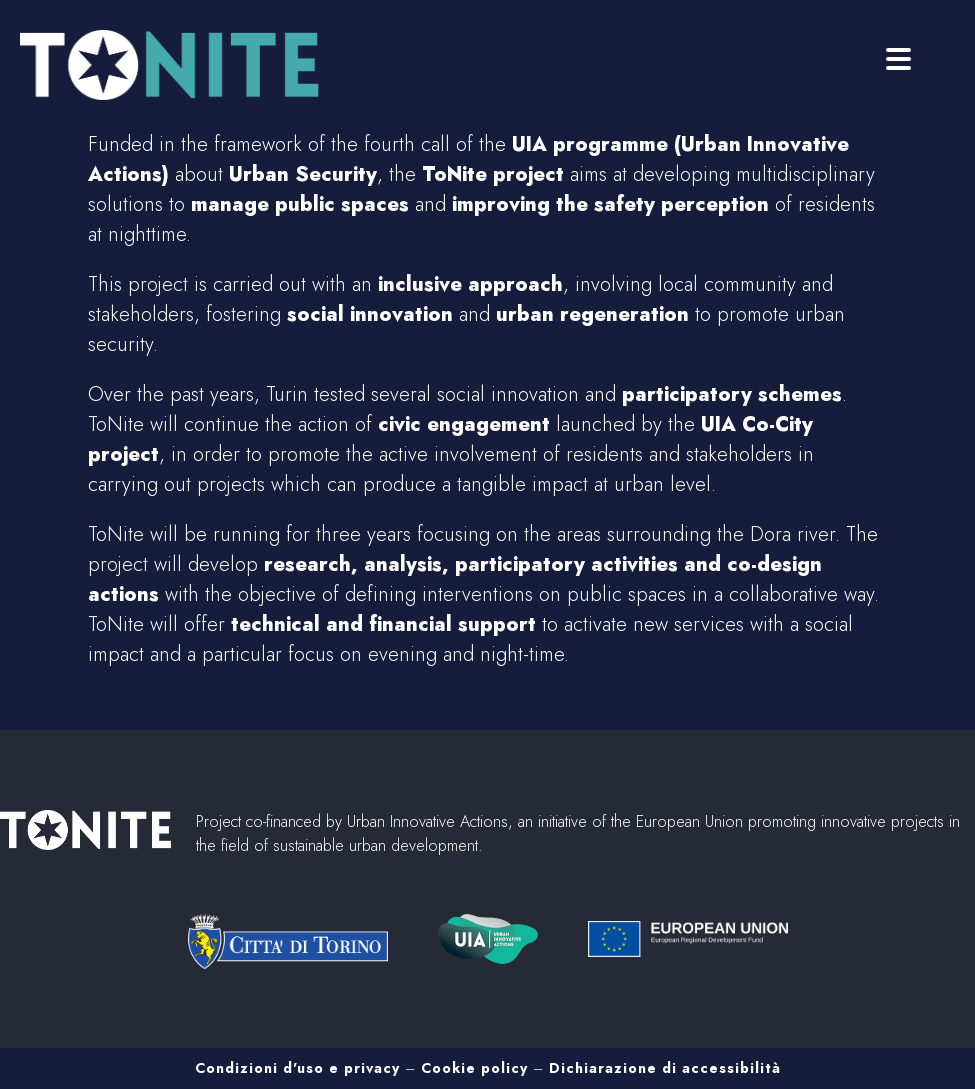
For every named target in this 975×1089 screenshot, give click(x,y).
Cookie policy (474, 1068)
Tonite (180, 65)
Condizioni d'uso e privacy (297, 1068)
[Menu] (898, 57)
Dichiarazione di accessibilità (665, 1068)
